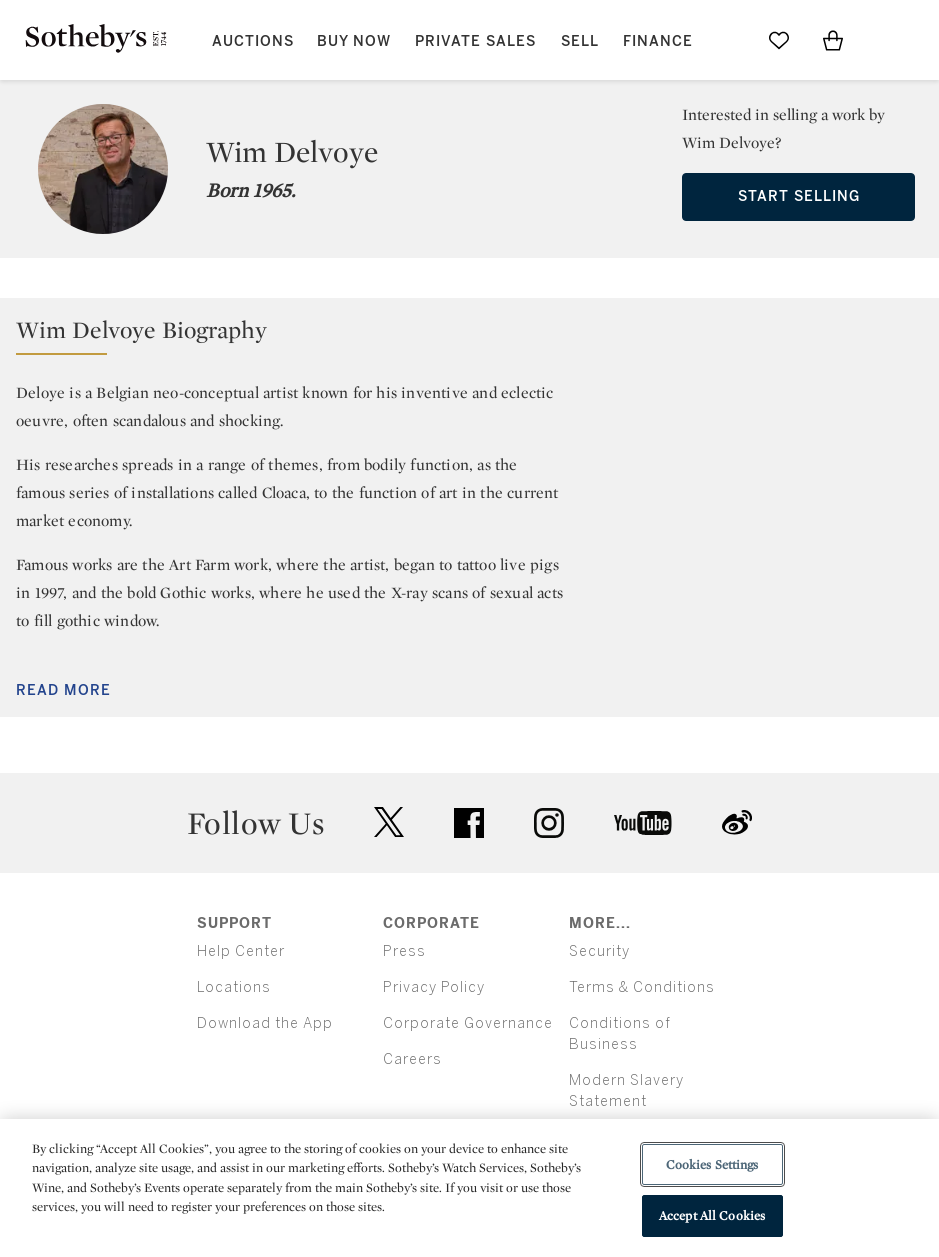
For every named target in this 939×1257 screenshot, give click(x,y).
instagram (549, 823)
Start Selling (799, 196)
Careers (412, 1059)
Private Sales (475, 41)
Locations (234, 987)
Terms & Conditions (642, 987)
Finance (658, 41)
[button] (469, 334)
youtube (643, 823)
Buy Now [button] (354, 41)
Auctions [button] (253, 41)
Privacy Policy (434, 987)
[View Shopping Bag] (833, 40)
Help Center (241, 951)
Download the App (265, 1023)
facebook (469, 823)
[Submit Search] (725, 40)
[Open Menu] (887, 41)
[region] (469, 1188)
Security (599, 951)
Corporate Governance (468, 1023)
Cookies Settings (712, 1164)
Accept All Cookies (712, 1215)
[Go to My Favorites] (779, 40)
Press (404, 951)
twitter (389, 822)
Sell (580, 41)
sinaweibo (737, 822)
